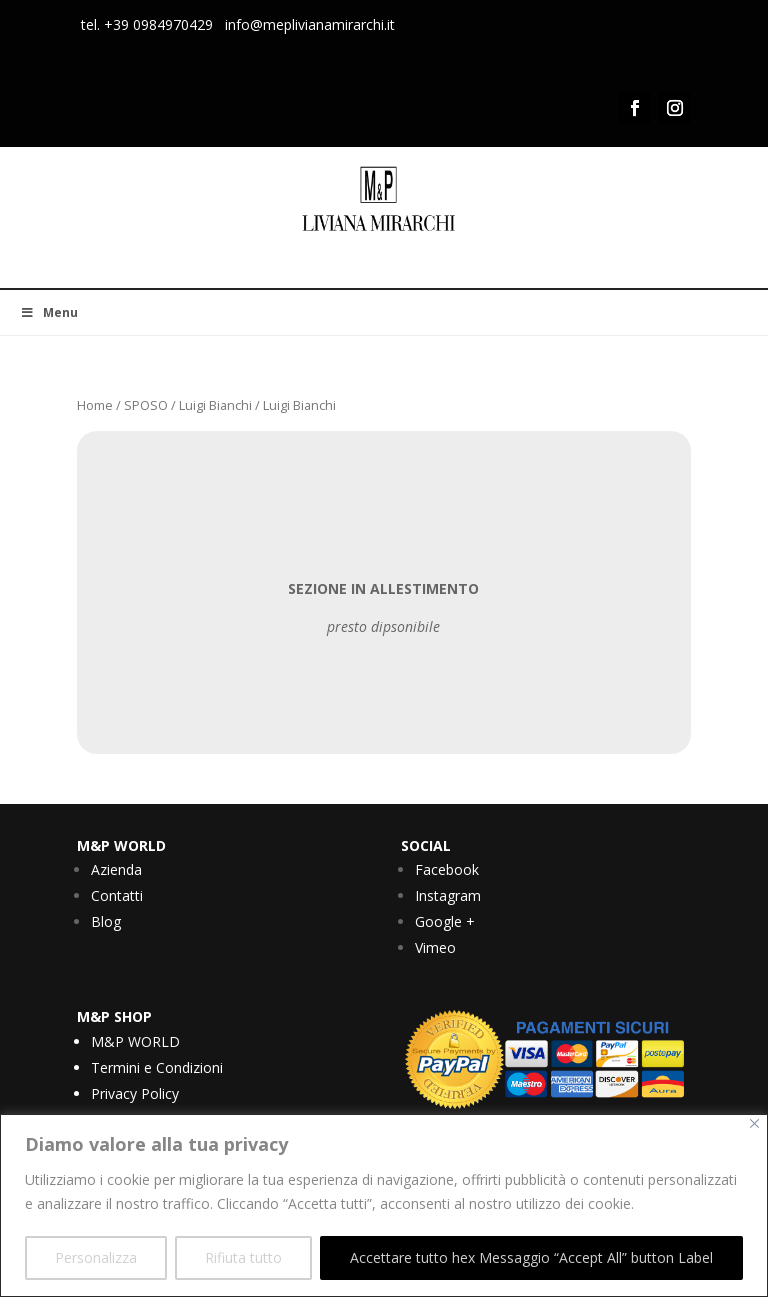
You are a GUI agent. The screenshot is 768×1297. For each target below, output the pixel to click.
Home (95, 405)
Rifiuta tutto (243, 1257)
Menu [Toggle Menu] (49, 312)
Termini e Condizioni (157, 1067)
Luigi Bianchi (215, 405)
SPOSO (146, 405)
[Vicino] (754, 1123)
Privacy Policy (135, 1093)
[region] (384, 1205)
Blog (106, 921)
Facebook (447, 869)
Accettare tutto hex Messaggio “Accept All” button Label (531, 1257)
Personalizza (96, 1257)
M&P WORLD (135, 1041)
